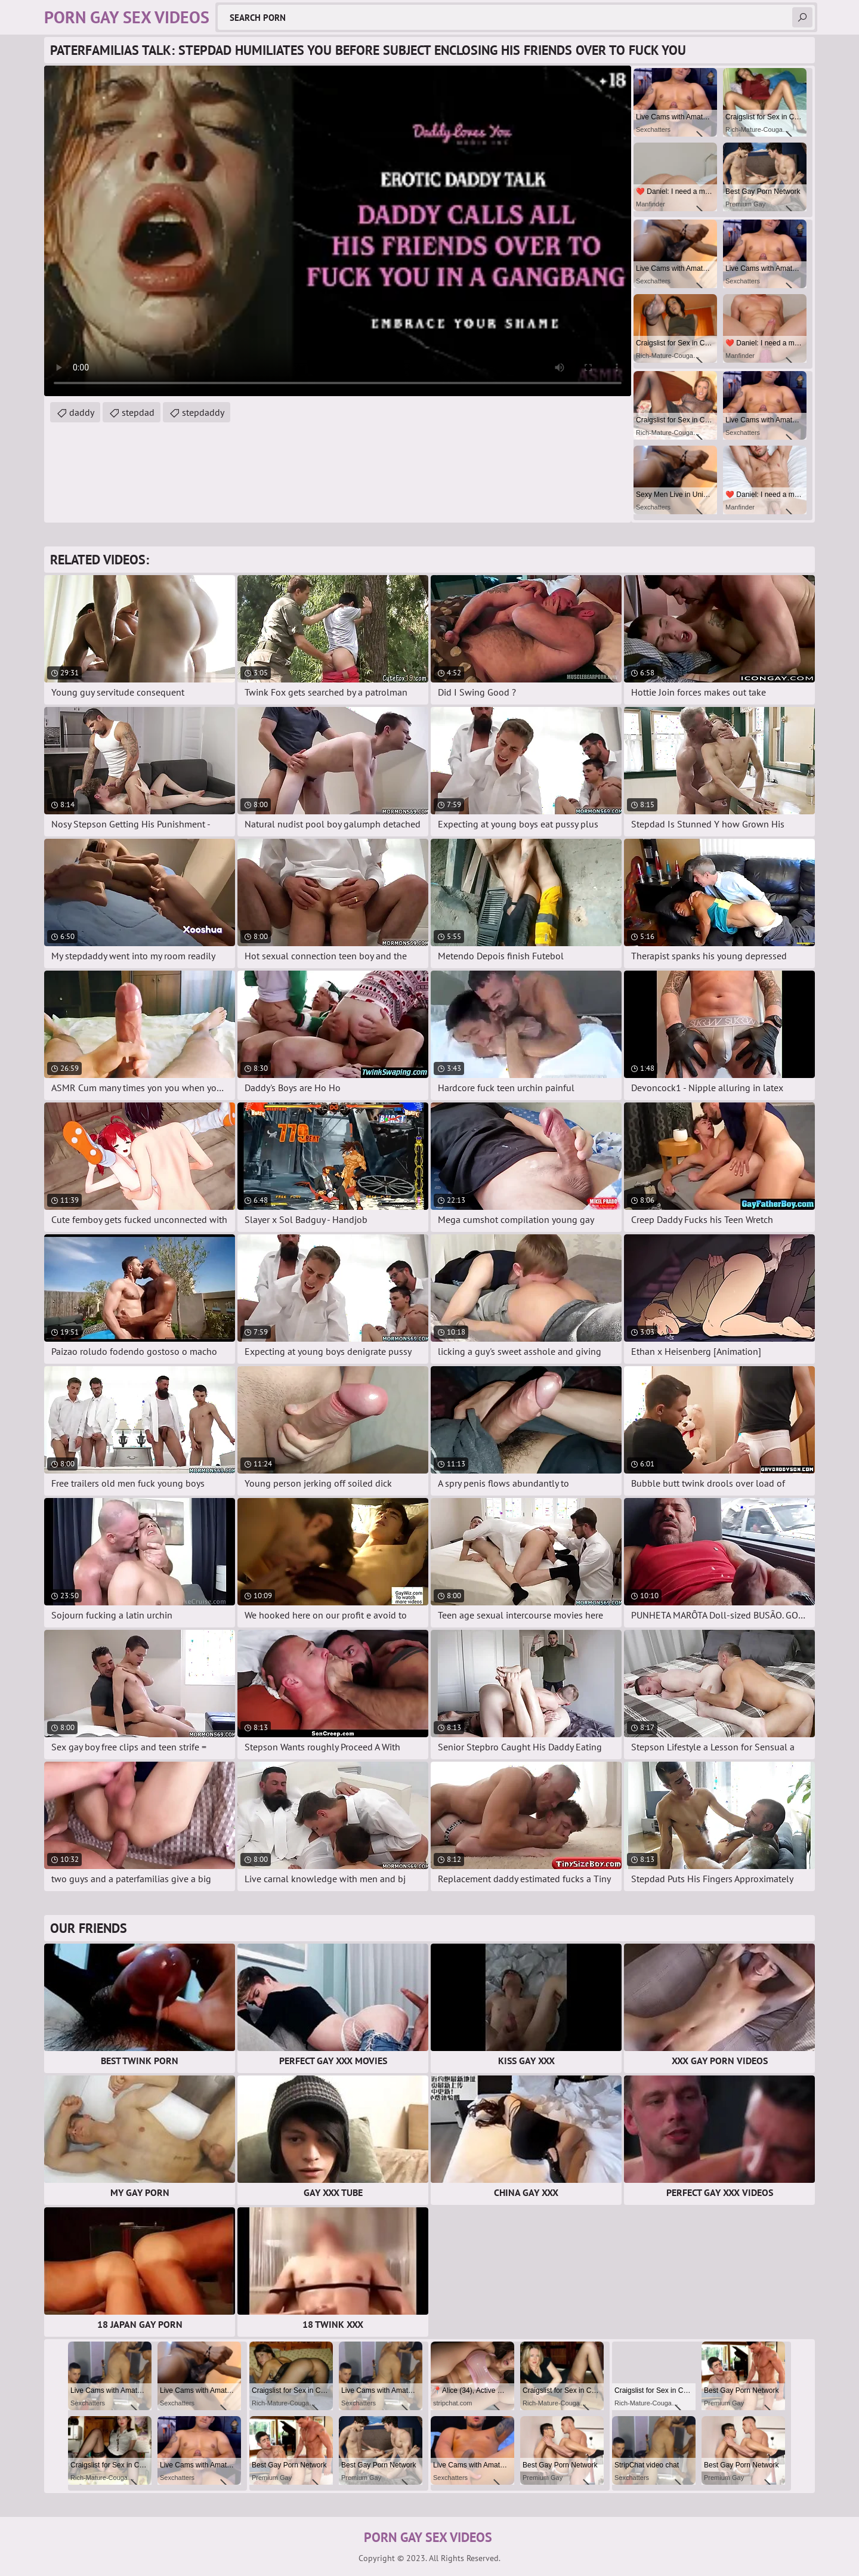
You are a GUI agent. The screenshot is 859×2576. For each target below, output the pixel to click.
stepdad (138, 412)
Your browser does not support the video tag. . (337, 231)
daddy (81, 412)
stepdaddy (203, 412)
